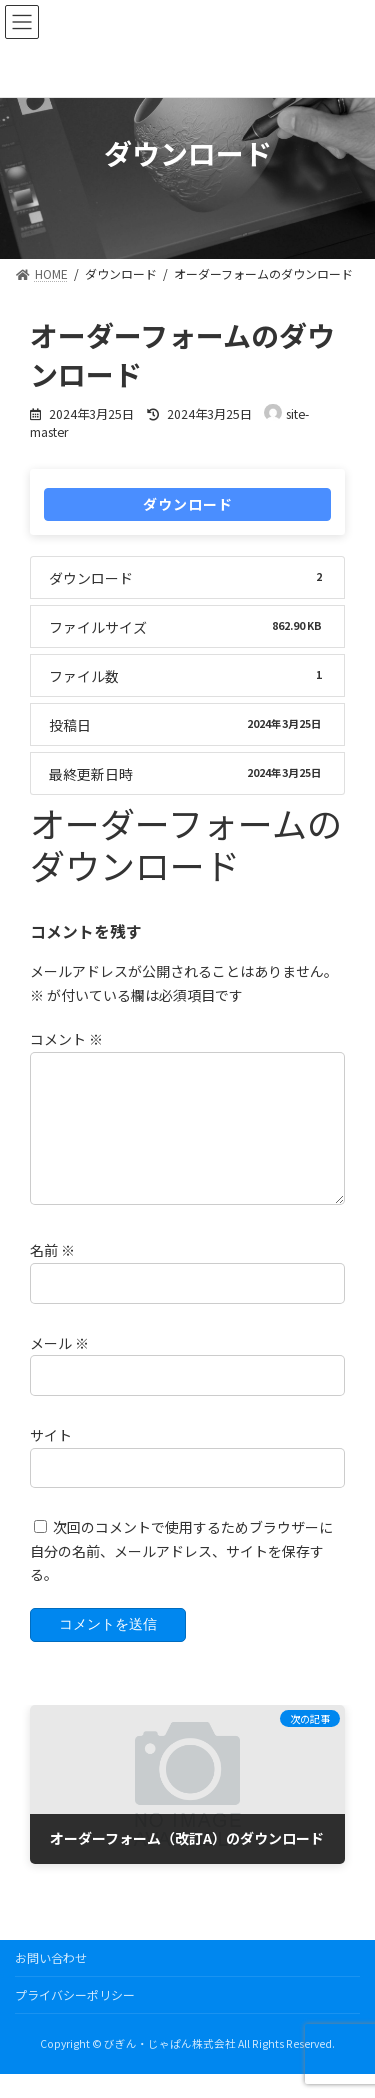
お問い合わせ (51, 1981)
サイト (51, 1459)
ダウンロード (188, 504)
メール (59, 1367)
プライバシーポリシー (75, 2018)
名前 (52, 1274)
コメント (66, 1039)
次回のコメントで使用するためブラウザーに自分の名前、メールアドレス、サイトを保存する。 (181, 1575)
